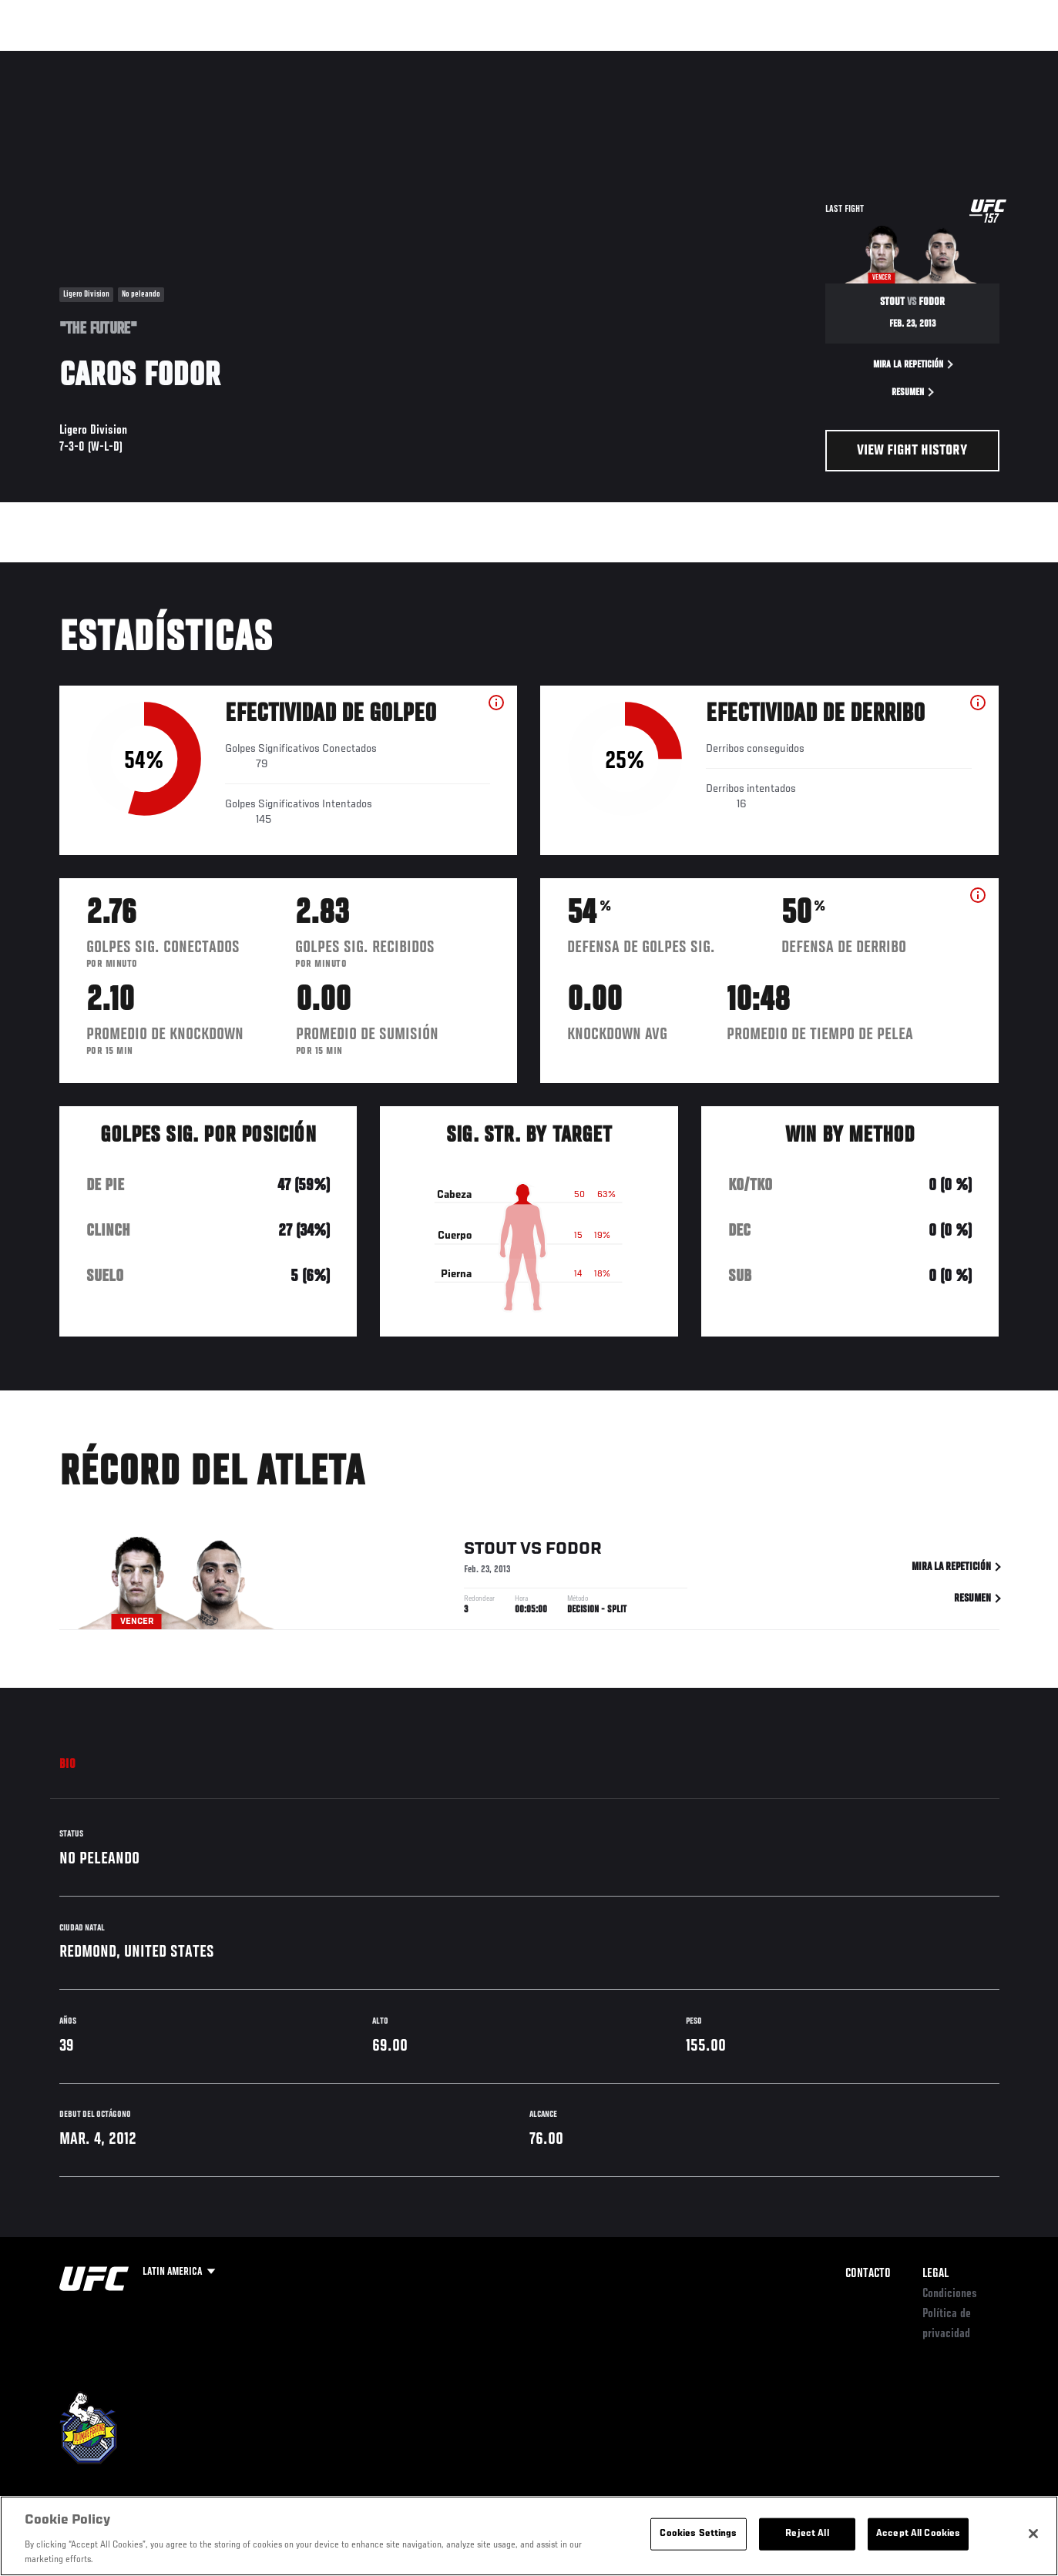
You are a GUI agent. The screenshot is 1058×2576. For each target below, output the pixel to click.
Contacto (868, 2274)
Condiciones (949, 2294)
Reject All (806, 2534)
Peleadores (185, 58)
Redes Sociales (833, 58)
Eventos (45, 58)
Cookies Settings (698, 2534)
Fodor (574, 1552)
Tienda (969, 58)
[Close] (1033, 2534)
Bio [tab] (67, 1765)
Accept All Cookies (918, 2534)
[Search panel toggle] (1007, 58)
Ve (900, 58)
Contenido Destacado (285, 58)
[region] (529, 2536)
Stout (490, 1552)
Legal (935, 2274)
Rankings (111, 58)
